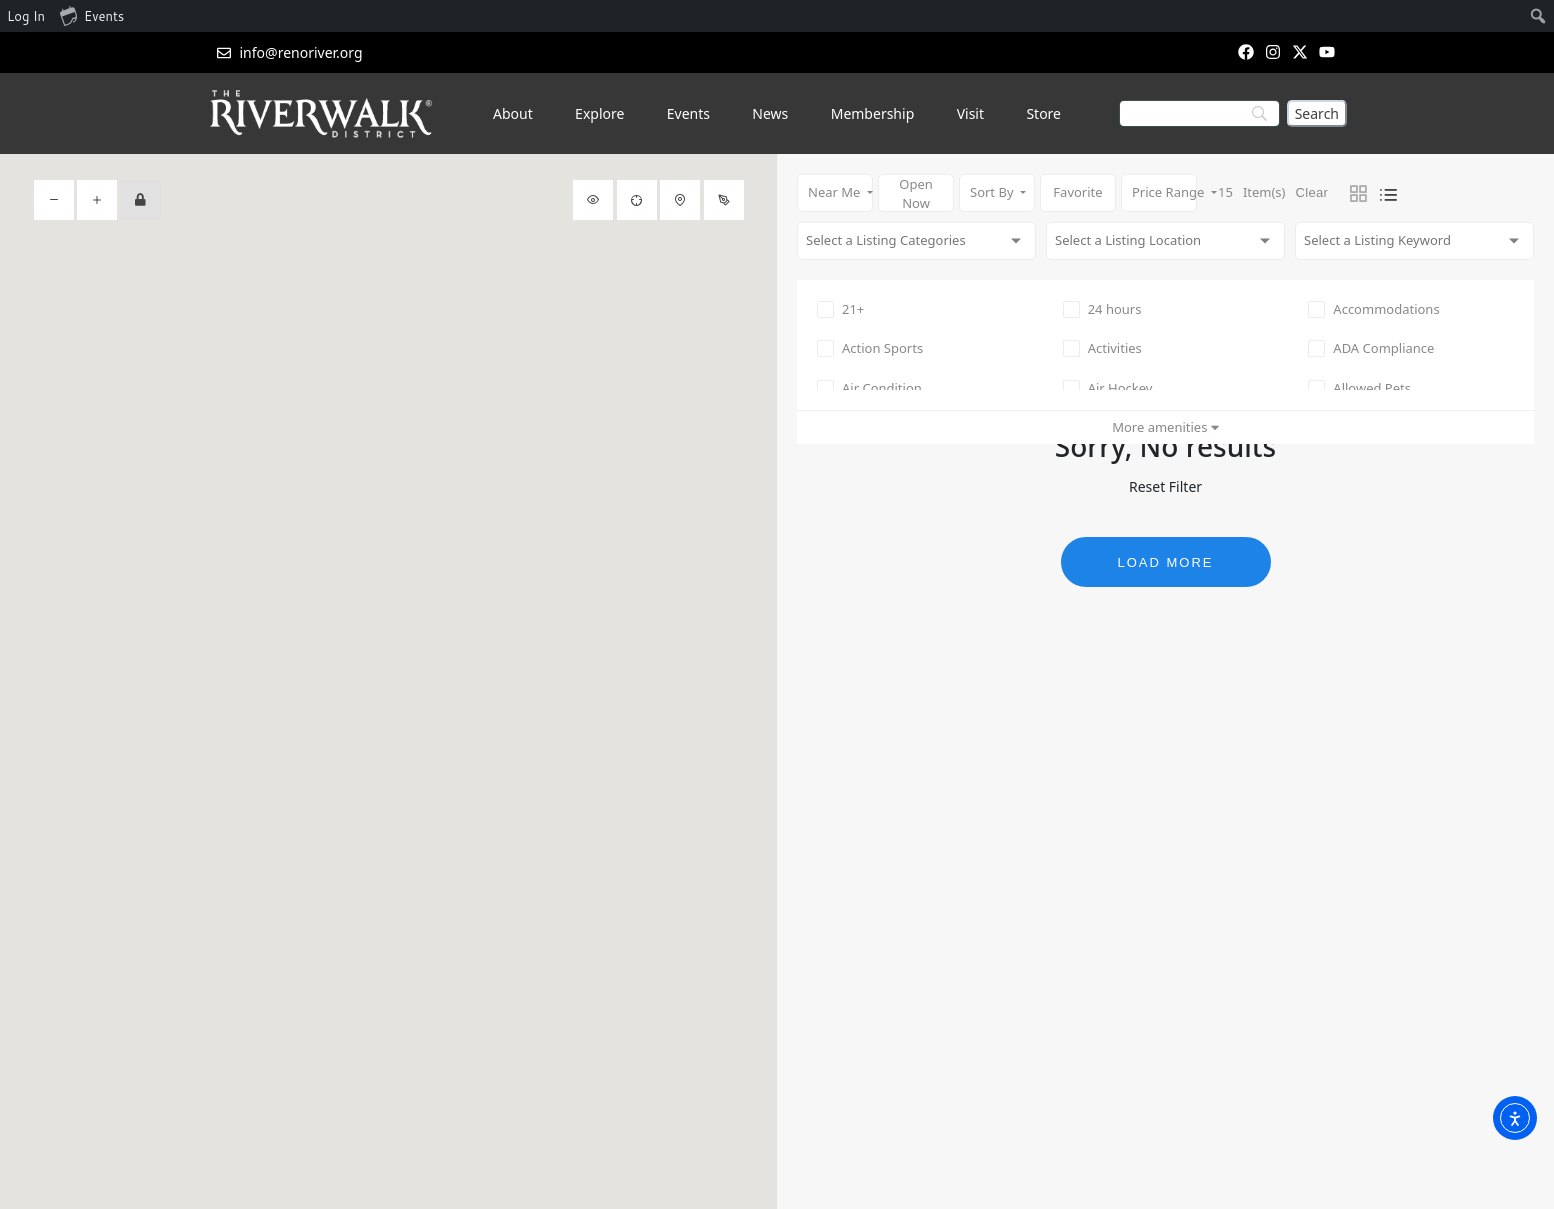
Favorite (1077, 192)
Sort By (993, 192)
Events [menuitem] (92, 15)
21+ (840, 309)
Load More (1165, 562)
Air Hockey (1108, 388)
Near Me (836, 192)
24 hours (1102, 309)
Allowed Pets (1359, 388)
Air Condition (869, 388)
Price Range (1164, 192)
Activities (1102, 348)
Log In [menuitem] (26, 16)
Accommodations (1373, 309)
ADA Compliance (1371, 348)
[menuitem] (1538, 16)
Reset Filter (1165, 486)
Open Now (916, 193)
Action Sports (870, 348)
